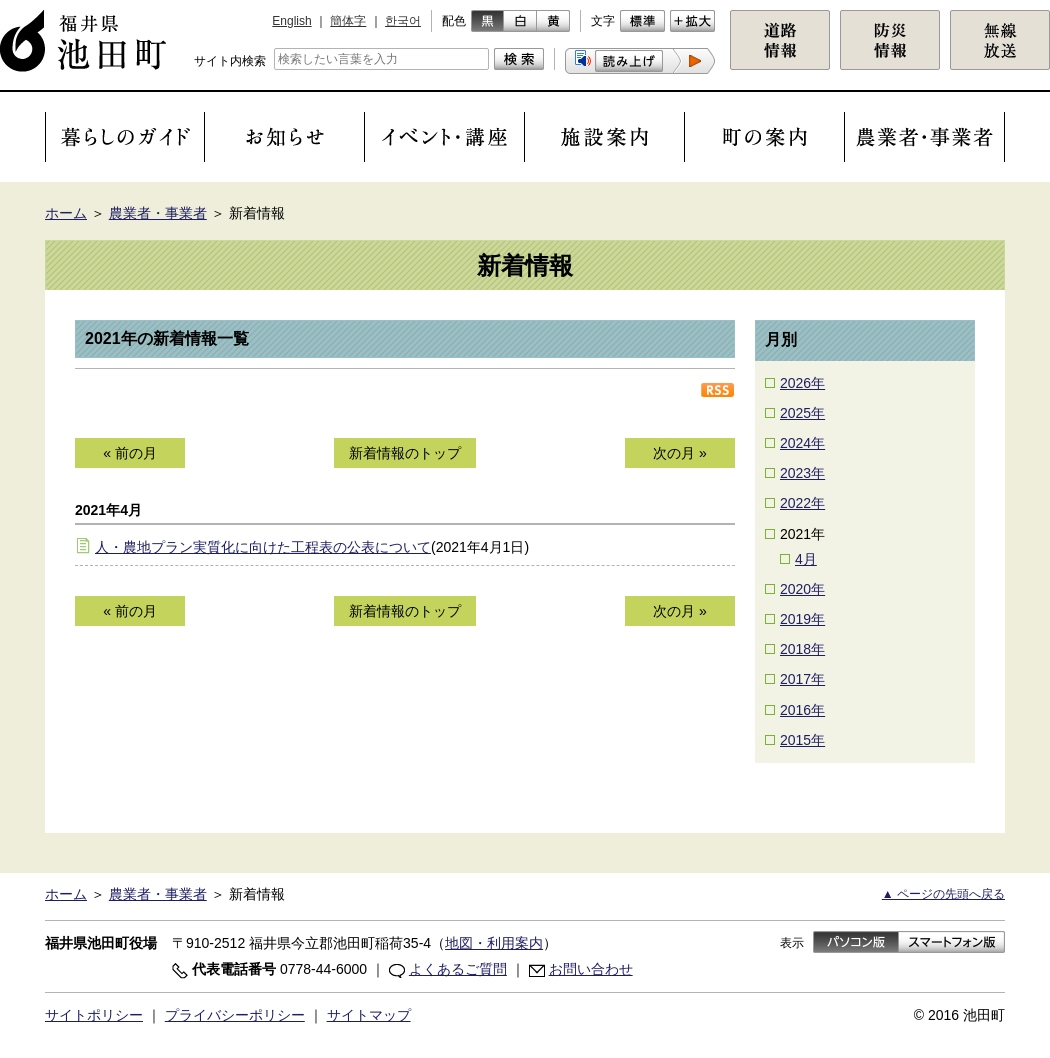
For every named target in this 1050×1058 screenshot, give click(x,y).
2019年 (802, 619)
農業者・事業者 (158, 213)
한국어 (403, 21)
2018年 (802, 649)
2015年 (802, 740)
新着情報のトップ (405, 453)
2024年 (802, 443)
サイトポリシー (94, 1015)
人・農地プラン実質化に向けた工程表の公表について (263, 547)
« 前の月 (130, 453)
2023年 (802, 473)
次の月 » (680, 453)
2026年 (802, 383)
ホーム (66, 213)
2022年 (802, 503)
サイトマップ (369, 1015)
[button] (640, 61)
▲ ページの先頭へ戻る (943, 894)
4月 (806, 559)
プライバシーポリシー (235, 1015)
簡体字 (348, 21)
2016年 (802, 710)
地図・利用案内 (494, 943)
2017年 (802, 679)
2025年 (802, 413)
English (291, 21)
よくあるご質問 (458, 969)
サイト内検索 (230, 61)
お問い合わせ (591, 969)
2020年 (802, 589)
